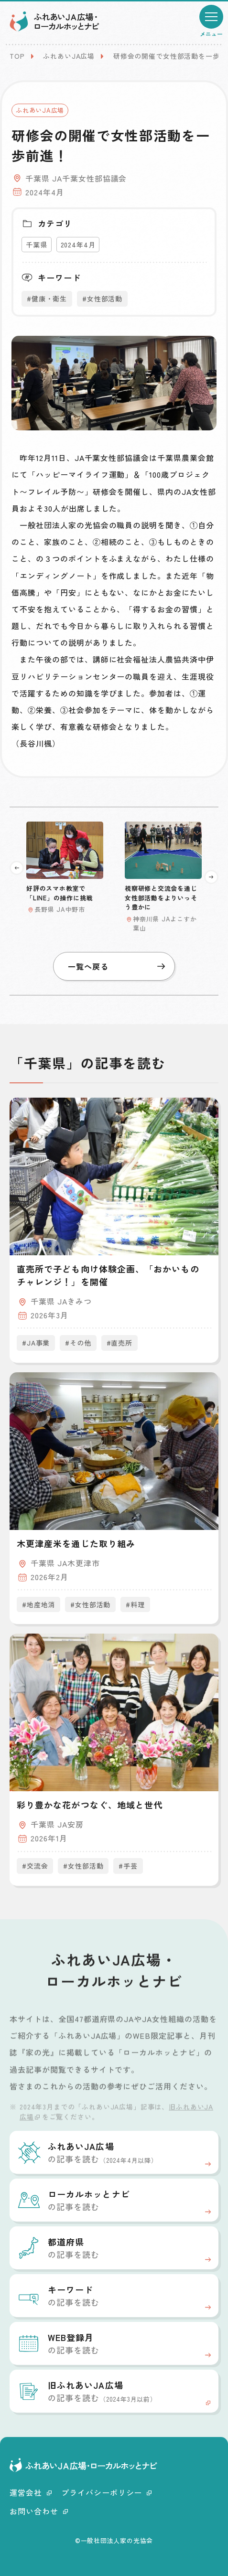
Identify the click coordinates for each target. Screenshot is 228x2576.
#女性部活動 (102, 298)
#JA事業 (36, 1342)
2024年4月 (78, 244)
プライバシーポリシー (106, 2492)
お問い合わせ (39, 2511)
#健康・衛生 (47, 298)
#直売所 (119, 1342)
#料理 (135, 1604)
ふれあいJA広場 (69, 56)
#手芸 (128, 1866)
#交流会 (35, 1866)
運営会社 (31, 2492)
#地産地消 (38, 1604)
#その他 (78, 1342)
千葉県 (36, 244)
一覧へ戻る (116, 966)
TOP (17, 56)
